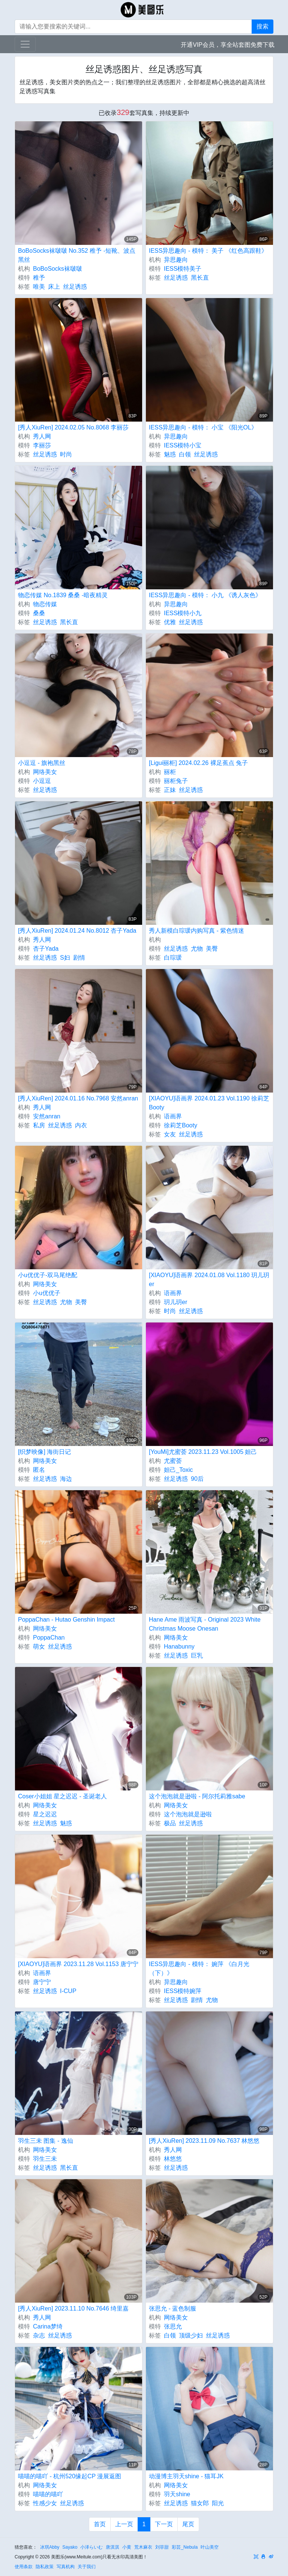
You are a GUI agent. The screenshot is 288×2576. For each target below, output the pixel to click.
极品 (170, 1823)
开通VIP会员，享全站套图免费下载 (227, 45)
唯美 (39, 286)
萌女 (39, 1646)
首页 (100, 2524)
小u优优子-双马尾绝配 (47, 1275)
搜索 (262, 26)
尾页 (188, 2524)
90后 (197, 1479)
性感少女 (45, 2503)
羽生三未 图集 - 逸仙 (45, 2141)
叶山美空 (210, 2547)
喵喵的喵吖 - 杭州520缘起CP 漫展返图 (69, 2476)
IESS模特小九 (182, 613)
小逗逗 (42, 781)
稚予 (39, 277)
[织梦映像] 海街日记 (44, 1452)
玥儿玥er (175, 1302)
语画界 (173, 1116)
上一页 (124, 2524)
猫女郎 (200, 2503)
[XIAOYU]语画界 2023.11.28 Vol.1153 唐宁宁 (78, 1964)
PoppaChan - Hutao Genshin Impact (66, 1619)
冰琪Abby (49, 2547)
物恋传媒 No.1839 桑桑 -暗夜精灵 (63, 595)
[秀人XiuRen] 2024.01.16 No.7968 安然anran (78, 1098)
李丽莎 (42, 445)
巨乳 (197, 1655)
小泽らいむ (91, 2547)
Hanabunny (179, 1646)
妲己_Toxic (178, 1470)
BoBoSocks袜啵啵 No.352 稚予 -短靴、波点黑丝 (76, 255)
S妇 (65, 957)
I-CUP (68, 1991)
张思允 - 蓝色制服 (172, 2308)
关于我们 (87, 2566)
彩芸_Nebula (185, 2547)
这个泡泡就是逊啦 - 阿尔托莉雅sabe (197, 1796)
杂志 (39, 2335)
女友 (170, 1134)
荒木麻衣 (143, 2547)
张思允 (173, 2326)
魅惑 (170, 454)
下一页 (164, 2524)
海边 (66, 1479)
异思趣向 (176, 259)
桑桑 (39, 613)
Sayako (69, 2547)
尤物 (197, 948)
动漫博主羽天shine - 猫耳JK (186, 2476)
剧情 (79, 957)
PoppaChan (49, 1637)
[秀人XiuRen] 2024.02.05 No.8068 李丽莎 (73, 427)
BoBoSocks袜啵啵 (57, 268)
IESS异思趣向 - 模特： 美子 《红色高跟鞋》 (208, 250)
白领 (185, 454)
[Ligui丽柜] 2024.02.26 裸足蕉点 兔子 (198, 763)
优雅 (170, 622)
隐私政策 (45, 2566)
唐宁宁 (42, 1982)
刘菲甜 (162, 2547)
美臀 (212, 948)
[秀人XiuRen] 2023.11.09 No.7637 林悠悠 (204, 2141)
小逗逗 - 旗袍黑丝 (41, 763)
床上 (54, 286)
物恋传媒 (45, 604)
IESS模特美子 (182, 268)
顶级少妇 (191, 2335)
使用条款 (24, 2566)
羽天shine (177, 2494)
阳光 (218, 2503)
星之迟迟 (45, 1814)
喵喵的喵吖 (48, 2494)
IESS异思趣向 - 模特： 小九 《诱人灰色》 (205, 595)
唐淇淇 (112, 2547)
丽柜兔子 (176, 781)
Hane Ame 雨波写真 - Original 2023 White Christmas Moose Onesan (205, 1624)
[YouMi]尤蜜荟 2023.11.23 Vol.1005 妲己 (203, 1452)
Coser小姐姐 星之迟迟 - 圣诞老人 (62, 1796)
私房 (39, 1125)
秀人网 (42, 436)
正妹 (170, 790)
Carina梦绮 (48, 2326)
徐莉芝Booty (180, 1125)
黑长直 (200, 277)
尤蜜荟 (173, 1461)
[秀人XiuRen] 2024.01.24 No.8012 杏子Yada (77, 930)
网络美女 (45, 772)
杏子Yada (45, 948)
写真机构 (66, 2566)
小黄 (126, 2547)
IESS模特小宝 (182, 445)
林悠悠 (173, 2159)
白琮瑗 (173, 957)
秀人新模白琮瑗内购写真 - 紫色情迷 (196, 930)
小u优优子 (46, 1293)
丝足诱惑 (75, 286)
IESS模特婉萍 (182, 1991)
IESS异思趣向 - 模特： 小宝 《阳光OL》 (203, 427)
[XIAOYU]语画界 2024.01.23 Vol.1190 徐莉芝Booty (209, 1103)
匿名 (39, 1470)
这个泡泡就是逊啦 (188, 1814)
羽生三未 (45, 2159)
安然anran (46, 1116)
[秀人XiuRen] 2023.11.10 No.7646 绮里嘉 (73, 2308)
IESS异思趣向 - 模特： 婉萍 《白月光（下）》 (199, 1968)
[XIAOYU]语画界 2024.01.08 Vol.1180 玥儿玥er (209, 1279)
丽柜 (170, 772)
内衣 (81, 1125)
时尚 (66, 454)
